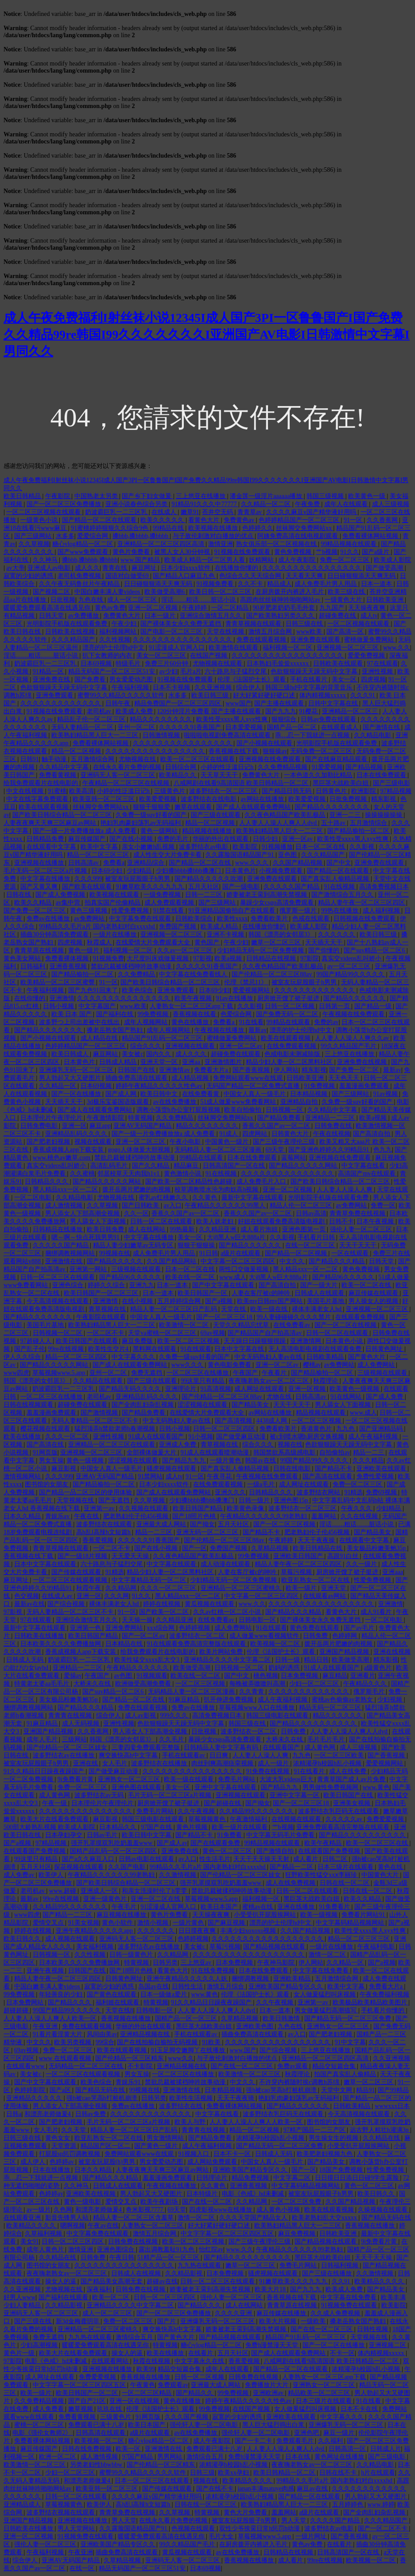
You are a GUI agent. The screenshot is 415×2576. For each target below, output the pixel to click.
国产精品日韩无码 (287, 791)
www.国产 (242, 2050)
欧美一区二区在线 (367, 1285)
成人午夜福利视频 (373, 1436)
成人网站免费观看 (213, 2161)
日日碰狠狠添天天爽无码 (362, 575)
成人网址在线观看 (260, 1388)
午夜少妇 (125, 623)
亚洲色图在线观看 (137, 1787)
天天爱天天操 (131, 1556)
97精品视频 (395, 791)
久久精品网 (121, 1588)
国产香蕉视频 (252, 1070)
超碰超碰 (17, 2010)
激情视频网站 (23, 1476)
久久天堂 (74, 2130)
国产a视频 (219, 1301)
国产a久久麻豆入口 (89, 1859)
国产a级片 (376, 552)
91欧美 (212, 2042)
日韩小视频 (59, 1006)
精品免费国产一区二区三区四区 (178, 703)
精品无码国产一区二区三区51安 (112, 671)
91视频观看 (151, 1675)
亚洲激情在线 (64, 1261)
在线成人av (58, 1596)
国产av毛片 (360, 1628)
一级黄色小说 (39, 520)
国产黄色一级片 (156, 2146)
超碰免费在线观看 (236, 1054)
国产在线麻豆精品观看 (337, 759)
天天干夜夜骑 (236, 2098)
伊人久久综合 (23, 1357)
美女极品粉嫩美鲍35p (377, 1548)
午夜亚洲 (46, 2026)
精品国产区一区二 (106, 2146)
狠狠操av (275, 751)
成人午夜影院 (297, 560)
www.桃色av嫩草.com (62, 1157)
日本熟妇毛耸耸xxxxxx (278, 663)
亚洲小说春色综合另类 (137, 504)
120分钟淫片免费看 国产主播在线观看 (209, 711)
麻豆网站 (106, 1054)
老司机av (100, 711)
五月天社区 (203, 886)
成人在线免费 (348, 1771)
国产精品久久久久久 (115, 1261)
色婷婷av (63, 2161)
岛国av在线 (153, 1986)
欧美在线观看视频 (44, 807)
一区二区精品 (230, 607)
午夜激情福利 (249, 1819)
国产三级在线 (33, 2321)
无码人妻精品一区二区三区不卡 (95, 1420)
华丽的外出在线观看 (221, 838)
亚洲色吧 (307, 2432)
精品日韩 (316, 1659)
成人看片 (306, 1859)
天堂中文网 (337, 2090)
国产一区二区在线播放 (334, 2345)
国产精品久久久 (70, 2002)
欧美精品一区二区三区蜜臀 (58, 982)
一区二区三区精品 (147, 2393)
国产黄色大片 (367, 1357)
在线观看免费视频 (361, 1317)
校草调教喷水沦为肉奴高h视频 (217, 1189)
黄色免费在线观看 (315, 1628)
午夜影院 (58, 496)
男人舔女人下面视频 (99, 1221)
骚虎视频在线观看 (172, 1468)
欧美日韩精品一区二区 (285, 2472)
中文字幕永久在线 (200, 2361)
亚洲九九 (141, 1285)
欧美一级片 (302, 1588)
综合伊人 (249, 687)
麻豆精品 (334, 1675)
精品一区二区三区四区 (77, 1357)
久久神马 (46, 560)
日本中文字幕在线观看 (46, 1564)
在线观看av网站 (325, 1596)
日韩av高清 (311, 1213)
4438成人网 (272, 1420)
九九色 (346, 1428)
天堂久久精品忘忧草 (242, 1325)
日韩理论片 (212, 2177)
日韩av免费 (91, 2114)
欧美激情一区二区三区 (250, 2074)
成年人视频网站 (146, 1022)
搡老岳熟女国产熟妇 (115, 1030)
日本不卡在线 (360, 2409)
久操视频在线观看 (383, 2209)
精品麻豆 (187, 1165)
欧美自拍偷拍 (243, 1109)
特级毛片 (129, 663)
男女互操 (51, 1460)
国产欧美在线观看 (87, 886)
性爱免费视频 (131, 910)
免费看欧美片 (270, 918)
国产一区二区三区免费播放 (65, 504)
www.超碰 (63, 1891)
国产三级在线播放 (327, 2273)
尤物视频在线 (138, 759)
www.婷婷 (381, 2504)
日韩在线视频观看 (29, 1404)
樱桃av (312, 1364)
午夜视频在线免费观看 (354, 1014)
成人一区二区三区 (133, 599)
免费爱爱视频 (386, 1819)
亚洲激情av (175, 1070)
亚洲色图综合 (116, 2249)
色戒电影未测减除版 (293, 1054)
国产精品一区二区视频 (297, 1253)
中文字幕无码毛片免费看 (281, 1835)
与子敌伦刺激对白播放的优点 (214, 536)
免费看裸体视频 (67, 958)
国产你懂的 (324, 950)
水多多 (65, 536)
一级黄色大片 (344, 599)
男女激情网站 (166, 2138)
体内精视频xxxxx (323, 695)
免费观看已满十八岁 (97, 2424)
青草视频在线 (108, 1309)
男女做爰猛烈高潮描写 (326, 2010)
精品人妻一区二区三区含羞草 (134, 2217)
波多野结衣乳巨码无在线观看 (339, 1811)
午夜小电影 (186, 1141)
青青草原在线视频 (40, 950)
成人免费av (20, 1875)
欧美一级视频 (319, 1914)
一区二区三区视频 (317, 1420)
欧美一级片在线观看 (240, 1827)
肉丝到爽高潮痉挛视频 (223, 1763)
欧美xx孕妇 (234, 2472)
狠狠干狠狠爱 (152, 807)
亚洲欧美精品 (292, 1978)
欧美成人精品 (220, 926)
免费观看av (173, 2385)
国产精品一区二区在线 (201, 862)
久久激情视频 (178, 1875)
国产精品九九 (280, 1787)
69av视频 (212, 1333)
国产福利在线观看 (64, 2297)
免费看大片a (211, 1070)
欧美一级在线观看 (189, 1779)
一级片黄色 (226, 1460)
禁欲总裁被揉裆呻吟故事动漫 (132, 966)
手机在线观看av (184, 1755)
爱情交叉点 (49, 1922)
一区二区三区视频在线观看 (44, 512)
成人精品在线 (100, 1038)
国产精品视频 (364, 767)
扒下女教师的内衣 (108, 655)
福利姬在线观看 (118, 2002)
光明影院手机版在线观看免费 (68, 623)
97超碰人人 (36, 1341)
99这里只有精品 (203, 1380)
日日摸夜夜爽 (197, 1930)
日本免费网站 (25, 2002)
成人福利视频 (382, 910)
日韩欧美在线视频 (71, 631)
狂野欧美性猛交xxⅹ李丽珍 (322, 1875)
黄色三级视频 (89, 910)
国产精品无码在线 (101, 2090)
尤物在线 (280, 1396)
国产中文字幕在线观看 (224, 1285)
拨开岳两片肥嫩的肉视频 (137, 1189)
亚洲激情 (62, 998)
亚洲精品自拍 (299, 1101)
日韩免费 (316, 1635)
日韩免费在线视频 (133, 2241)
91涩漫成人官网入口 (177, 647)
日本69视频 (97, 663)
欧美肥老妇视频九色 (325, 2154)
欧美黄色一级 (367, 496)
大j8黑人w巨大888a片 (237, 1237)
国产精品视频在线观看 (275, 1946)
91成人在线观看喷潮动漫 (216, 1452)
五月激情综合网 (93, 759)
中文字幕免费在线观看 (141, 918)
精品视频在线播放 (207, 831)
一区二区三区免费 (297, 2201)
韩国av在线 (261, 1460)
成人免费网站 (376, 1364)
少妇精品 (140, 870)
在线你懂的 (30, 998)
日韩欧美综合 (194, 918)
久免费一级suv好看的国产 (152, 815)
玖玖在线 (110, 2409)
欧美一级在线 (269, 1309)
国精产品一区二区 (292, 727)
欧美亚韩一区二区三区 (104, 799)
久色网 (63, 2209)
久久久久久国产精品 (292, 886)
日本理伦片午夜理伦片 (52, 1117)
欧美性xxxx (232, 918)
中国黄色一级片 (227, 1141)
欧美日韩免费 (106, 1229)
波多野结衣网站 (319, 1492)
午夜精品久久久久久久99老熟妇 (264, 1516)
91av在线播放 (235, 998)
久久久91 (363, 695)
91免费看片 (335, 1906)
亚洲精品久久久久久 (35, 2098)
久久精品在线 (382, 2138)
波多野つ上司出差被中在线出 (80, 1022)
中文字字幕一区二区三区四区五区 (228, 2233)
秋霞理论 (326, 1380)
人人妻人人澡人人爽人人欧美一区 (51, 2018)
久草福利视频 (44, 2233)
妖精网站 (262, 560)
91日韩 (208, 1253)
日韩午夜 (118, 703)
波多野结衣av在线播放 (64, 1755)
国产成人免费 (385, 1396)
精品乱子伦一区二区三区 (92, 719)
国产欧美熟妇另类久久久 (281, 615)
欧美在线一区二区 (191, 1277)
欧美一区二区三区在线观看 (198, 759)
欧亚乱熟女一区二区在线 (316, 1580)
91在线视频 (340, 886)
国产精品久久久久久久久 (49, 1030)
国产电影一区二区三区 (172, 631)
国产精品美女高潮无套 (112, 2281)
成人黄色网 (320, 1747)
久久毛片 (172, 1739)
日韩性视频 (373, 2329)
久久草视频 (34, 544)
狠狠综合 (284, 719)
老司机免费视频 (80, 575)
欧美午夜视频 (194, 998)
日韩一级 (288, 1659)
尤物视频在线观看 (218, 663)
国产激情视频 (100, 1412)
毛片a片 (191, 671)
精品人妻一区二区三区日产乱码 (174, 1309)
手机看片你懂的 (383, 2010)
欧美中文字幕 (100, 846)
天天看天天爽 (305, 575)
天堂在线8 (119, 2010)
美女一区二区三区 (162, 655)
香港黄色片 (317, 1428)
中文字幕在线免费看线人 (194, 974)
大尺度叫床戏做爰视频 (158, 958)
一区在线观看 (350, 1253)
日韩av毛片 (103, 1835)
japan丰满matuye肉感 (265, 2488)
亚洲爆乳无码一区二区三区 (77, 1070)
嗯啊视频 (72, 2225)
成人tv (369, 615)
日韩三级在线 (305, 623)
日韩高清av (84, 862)
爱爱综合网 (93, 536)
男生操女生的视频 (334, 2138)
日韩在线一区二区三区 (206, 2504)
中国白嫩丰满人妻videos (108, 591)
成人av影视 (141, 1715)
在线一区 (83, 2568)
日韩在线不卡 (338, 2472)
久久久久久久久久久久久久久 (61, 703)
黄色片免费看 (131, 552)
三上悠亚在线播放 (201, 496)
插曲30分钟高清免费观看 (55, 934)
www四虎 (16, 1372)
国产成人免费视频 (61, 894)
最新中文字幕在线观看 (253, 1197)
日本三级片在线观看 (346, 1867)
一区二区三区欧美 (339, 1755)
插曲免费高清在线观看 (137, 1078)
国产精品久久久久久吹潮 (209, 878)
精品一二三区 (154, 1532)
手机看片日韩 (317, 1237)
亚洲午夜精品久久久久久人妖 (188, 1978)
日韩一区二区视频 (290, 1006)
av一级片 (39, 2209)
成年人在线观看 (346, 504)
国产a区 (61, 2090)
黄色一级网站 (159, 831)
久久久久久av (345, 1819)
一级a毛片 (261, 1484)
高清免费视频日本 (384, 886)
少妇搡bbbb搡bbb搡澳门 (189, 870)
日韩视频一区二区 (58, 1333)
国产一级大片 (319, 1285)
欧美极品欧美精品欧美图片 (371, 2002)
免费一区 (383, 1205)
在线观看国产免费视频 (35, 1851)
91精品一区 (49, 671)
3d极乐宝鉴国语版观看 (119, 1101)
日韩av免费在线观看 (329, 719)
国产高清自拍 (372, 1133)
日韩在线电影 (292, 1468)
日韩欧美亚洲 (385, 599)
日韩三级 (202, 2472)
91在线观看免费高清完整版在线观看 (197, 1643)
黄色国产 (207, 942)
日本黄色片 (240, 870)
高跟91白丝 (343, 1556)
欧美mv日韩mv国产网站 (270, 1301)
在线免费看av (292, 1325)
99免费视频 (153, 1014)
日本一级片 (160, 615)
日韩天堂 (52, 615)
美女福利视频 (95, 1946)
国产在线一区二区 (207, 2201)
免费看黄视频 (58, 775)
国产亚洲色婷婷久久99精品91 (329, 1149)
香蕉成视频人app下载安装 (69, 1149)
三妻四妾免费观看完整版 (147, 1747)
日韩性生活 (188, 1986)
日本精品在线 (124, 1643)
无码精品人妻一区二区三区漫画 (219, 1149)
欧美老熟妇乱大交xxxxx (325, 2217)
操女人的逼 (61, 2281)
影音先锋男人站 (67, 2217)
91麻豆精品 (184, 1699)
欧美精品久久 (178, 775)
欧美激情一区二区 (184, 1325)
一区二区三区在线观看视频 (71, 1580)
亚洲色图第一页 (304, 1229)
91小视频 (200, 1436)
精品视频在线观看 (321, 1412)
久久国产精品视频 (298, 862)
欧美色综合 (138, 990)
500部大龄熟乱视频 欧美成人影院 (50, 1827)
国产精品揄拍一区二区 (359, 831)
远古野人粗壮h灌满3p (380, 2130)
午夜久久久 (357, 1508)
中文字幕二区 (292, 2177)
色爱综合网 (237, 1014)
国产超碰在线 (223, 1803)
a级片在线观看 (241, 1253)
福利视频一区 (261, 1898)
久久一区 (136, 1213)
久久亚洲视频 (213, 687)
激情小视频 (153, 1922)
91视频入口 (194, 2154)
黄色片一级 (20, 2353)
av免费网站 (90, 918)
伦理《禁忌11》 (246, 982)
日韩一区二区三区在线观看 (58, 1277)
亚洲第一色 (86, 1628)
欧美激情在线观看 (234, 647)
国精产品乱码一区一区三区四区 (114, 1851)
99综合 (105, 2042)
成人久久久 (191, 1054)
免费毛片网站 (237, 1779)
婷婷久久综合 (107, 1285)
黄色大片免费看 (246, 2512)
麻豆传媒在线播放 (282, 2313)
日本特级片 (202, 2193)
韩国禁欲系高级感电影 (285, 1452)
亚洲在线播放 (296, 1906)
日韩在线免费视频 (87, 2448)
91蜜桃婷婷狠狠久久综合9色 (110, 528)
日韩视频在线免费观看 (365, 918)
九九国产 (332, 607)
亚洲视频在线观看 (191, 1046)
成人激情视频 (64, 1205)
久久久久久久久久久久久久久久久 (124, 998)
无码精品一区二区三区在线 (87, 2066)
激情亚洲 (220, 544)
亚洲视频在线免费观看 (271, 759)
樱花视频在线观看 (46, 1428)
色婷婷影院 (30, 2090)
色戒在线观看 (311, 918)
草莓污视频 (297, 1572)
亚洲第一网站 (89, 1269)
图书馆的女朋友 (47, 1484)
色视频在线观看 (194, 2528)
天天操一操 (137, 1620)
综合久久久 (146, 1046)
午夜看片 (275, 1372)
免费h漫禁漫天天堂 (272, 2345)
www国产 (238, 703)
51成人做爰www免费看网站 (238, 1101)
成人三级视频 (390, 504)
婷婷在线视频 (162, 1604)
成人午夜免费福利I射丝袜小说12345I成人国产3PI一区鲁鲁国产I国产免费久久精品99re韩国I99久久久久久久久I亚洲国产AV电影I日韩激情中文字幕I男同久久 (207, 334)
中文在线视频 (25, 791)
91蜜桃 (57, 791)
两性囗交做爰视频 (244, 1269)
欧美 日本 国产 (72, 1014)
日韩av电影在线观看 (147, 1859)
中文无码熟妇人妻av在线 (269, 1357)
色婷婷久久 (257, 528)
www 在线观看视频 (66, 2058)
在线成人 (164, 512)
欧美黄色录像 (246, 1508)
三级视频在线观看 (137, 1269)
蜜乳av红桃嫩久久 (164, 1197)
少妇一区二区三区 (315, 1683)
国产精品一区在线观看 (339, 870)
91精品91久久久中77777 (204, 504)
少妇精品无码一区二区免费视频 (261, 950)
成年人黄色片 (46, 2249)
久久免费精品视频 (283, 767)
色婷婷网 (345, 1635)
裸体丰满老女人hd (317, 1309)
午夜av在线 (103, 2225)
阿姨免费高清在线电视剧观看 (298, 536)
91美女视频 (83, 1922)
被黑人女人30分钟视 (183, 552)
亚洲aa (192, 1062)
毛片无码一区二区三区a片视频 (46, 870)
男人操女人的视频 (374, 1301)
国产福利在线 (115, 1014)
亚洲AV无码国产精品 (143, 1125)
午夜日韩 (121, 2257)
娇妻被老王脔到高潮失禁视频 (267, 894)
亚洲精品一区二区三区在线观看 (112, 1444)
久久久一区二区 (67, 1436)
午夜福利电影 (376, 1946)
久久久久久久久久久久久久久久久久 (312, 568)
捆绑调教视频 (251, 1978)
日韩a (13, 2114)
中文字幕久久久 (134, 1357)
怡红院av (211, 2249)
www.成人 (232, 1277)
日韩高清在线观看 (101, 2432)
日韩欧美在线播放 (40, 1635)
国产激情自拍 (275, 1851)
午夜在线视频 (331, 1133)
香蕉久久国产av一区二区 (277, 1125)
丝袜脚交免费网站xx (305, 528)
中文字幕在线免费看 (321, 1970)
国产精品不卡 (334, 1468)
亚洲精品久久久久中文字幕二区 (228, 1659)
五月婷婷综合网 (179, 1301)
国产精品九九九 (184, 1460)
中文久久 (292, 1261)
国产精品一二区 (292, 1867)
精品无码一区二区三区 (331, 1707)
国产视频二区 (52, 591)
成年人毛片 (43, 1739)
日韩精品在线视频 (272, 958)
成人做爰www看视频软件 (264, 1635)
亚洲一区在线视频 (135, 2401)
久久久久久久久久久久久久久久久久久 (322, 1604)
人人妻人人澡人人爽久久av (353, 1038)
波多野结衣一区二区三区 (224, 791)
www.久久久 (252, 862)
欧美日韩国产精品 (198, 1508)
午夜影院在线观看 (102, 1317)
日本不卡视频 (172, 687)
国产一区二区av (144, 1635)
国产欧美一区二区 (164, 1612)
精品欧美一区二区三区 (320, 2393)
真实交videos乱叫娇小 (352, 958)
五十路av (334, 823)
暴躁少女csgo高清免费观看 (277, 902)
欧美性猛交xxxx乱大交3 (147, 1659)
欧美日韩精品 (23, 496)
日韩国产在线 (137, 1070)
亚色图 (288, 854)
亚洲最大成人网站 (162, 1524)
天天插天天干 (324, 942)
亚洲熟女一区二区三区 (130, 1779)
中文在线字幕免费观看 (38, 799)
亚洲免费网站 (124, 1628)
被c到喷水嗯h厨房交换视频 (307, 1436)
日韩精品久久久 (47, 1181)
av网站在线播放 (263, 799)
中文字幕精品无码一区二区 (150, 1580)
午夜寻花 (220, 1476)
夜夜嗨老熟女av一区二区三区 (269, 1380)
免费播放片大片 (267, 2385)
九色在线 (91, 599)
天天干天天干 (358, 1245)
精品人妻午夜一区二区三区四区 (362, 902)
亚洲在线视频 (392, 1651)
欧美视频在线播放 (214, 528)
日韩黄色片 (332, 791)
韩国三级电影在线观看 (278, 1715)
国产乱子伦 (29, 1349)
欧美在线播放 (23, 1436)
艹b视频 (326, 552)
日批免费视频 (349, 799)
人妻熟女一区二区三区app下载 (192, 1006)
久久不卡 (251, 583)
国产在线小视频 (132, 838)
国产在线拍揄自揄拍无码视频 (158, 2042)
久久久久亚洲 (234, 2313)
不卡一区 (342, 2353)
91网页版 (45, 1452)
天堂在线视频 (226, 631)
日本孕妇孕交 (64, 1835)
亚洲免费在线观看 (316, 639)
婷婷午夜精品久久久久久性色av (160, 1086)
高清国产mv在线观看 (367, 1173)
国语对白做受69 (128, 575)
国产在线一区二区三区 (243, 2066)
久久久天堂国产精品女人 (254, 2217)
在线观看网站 (110, 2361)
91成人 (229, 1133)
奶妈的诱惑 (284, 1667)
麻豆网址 (145, 568)
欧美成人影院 (392, 560)
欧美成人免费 (135, 711)
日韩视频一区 (285, 1109)
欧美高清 (81, 791)
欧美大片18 (271, 2289)
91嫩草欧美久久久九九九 (151, 886)
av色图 (124, 1675)
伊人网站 (286, 1070)
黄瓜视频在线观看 (210, 1604)
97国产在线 (157, 1827)
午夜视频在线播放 (220, 1030)
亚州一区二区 (137, 727)
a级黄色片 (378, 1667)
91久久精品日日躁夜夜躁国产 (45, 1771)
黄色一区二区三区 (228, 1851)
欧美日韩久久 (23, 1938)
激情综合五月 (135, 2337)
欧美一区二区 (111, 2297)
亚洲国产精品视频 (345, 1651)
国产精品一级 (373, 1006)
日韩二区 (335, 1859)
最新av (257, 1030)
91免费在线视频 (268, 1771)
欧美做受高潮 (351, 1659)
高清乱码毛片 (109, 1165)
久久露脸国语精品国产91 (240, 854)
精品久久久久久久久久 (162, 719)
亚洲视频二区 (388, 2345)
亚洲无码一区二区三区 (208, 1532)
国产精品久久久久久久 (355, 998)
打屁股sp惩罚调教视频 (70, 2154)
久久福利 (331, 2440)
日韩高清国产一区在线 (235, 1165)
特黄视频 (140, 1117)
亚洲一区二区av (241, 1046)
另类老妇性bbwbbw (97, 2464)
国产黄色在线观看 (112, 1994)
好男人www (19, 2297)
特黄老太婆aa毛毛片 (42, 1683)
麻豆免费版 (138, 1341)
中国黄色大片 (380, 1875)
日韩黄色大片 (290, 1133)
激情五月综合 (226, 1986)
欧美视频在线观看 (115, 894)
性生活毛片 (214, 1859)
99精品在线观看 (289, 1022)
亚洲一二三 (346, 815)
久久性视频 (114, 639)
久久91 (342, 2281)
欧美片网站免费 (221, 1651)
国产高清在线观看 (328, 1476)
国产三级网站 (33, 536)
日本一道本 (377, 583)
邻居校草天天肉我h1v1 (129, 1173)
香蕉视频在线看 (195, 1014)
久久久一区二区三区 (169, 1588)
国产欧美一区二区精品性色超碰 (189, 1181)
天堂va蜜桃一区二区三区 (163, 1333)
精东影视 (384, 799)
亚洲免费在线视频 (362, 1062)
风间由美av (102, 2034)
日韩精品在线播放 (58, 1229)
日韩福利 (33, 966)
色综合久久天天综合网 (251, 575)
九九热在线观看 (200, 2265)
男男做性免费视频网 (331, 1787)
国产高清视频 (234, 1420)
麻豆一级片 (339, 2432)
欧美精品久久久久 (32, 2225)
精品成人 (279, 583)
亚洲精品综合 (146, 862)
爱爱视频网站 (252, 990)
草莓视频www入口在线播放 (257, 1707)
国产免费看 (90, 679)
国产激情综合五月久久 (343, 894)
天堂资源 (64, 2146)
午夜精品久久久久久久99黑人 (226, 1205)
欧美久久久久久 (163, 520)
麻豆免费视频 (297, 2233)
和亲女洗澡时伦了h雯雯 (155, 1891)
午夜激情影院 (106, 1117)
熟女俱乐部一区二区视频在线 (277, 544)
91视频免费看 (215, 583)
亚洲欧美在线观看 (382, 1468)
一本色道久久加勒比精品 (319, 775)
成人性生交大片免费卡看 (168, 854)
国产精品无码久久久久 (131, 1388)
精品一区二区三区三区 (99, 854)
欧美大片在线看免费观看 (55, 1819)
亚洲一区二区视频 (153, 607)
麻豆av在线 (313, 2488)
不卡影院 (141, 2066)
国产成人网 (121, 1094)
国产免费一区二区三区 (35, 910)
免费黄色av (240, 520)
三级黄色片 (170, 791)
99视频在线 (114, 1253)
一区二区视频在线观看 (359, 623)
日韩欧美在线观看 (339, 663)
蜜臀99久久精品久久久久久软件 (122, 695)
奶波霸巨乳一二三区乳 (117, 512)
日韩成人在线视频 (137, 2273)
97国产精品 (138, 2456)
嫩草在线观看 (194, 807)
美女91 (29, 2241)
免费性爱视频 (376, 1476)
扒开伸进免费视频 (229, 1699)
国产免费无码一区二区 (288, 1014)
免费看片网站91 (364, 1914)
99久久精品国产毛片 (349, 1046)
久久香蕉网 (383, 520)
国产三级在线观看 (216, 815)
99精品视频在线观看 (349, 544)
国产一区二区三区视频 (285, 1524)
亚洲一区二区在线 (156, 1898)
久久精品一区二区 (266, 504)
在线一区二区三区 (311, 1245)
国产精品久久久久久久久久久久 (314, 1723)
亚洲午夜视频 (46, 1970)
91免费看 (230, 1835)
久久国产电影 (127, 1867)
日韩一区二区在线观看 (162, 1221)
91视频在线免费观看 (243, 552)
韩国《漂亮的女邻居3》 (281, 934)
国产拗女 (202, 1524)
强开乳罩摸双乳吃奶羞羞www (112, 1843)
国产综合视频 (66, 1604)
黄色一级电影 (83, 2201)
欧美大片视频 (278, 2321)
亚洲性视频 (378, 671)
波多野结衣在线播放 (160, 1763)
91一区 (354, 520)
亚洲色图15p (292, 1500)
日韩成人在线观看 (320, 1293)
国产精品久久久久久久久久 (333, 807)
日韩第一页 (335, 1006)
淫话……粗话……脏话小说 (199, 599)
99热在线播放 (340, 910)
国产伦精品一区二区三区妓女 (68, 1747)
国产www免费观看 (84, 552)
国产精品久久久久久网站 (304, 1165)
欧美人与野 (191, 2122)
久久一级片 (362, 1564)
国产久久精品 (151, 1165)
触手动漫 (55, 759)
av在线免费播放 (175, 1101)
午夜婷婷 (195, 607)
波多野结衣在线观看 (105, 1524)
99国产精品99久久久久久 (351, 974)
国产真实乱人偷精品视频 (336, 878)
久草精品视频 (270, 1548)
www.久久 (396, 647)
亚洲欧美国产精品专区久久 (286, 1986)
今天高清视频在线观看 (58, 1301)
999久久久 (175, 1715)
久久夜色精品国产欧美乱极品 (285, 815)
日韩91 (29, 759)
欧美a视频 (229, 958)
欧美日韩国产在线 (349, 1795)
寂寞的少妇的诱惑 (29, 575)
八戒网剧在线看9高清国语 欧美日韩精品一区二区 (242, 783)
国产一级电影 (241, 886)
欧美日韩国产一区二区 (88, 2393)
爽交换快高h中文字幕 (129, 1755)
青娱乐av (58, 1516)
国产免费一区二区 (354, 1070)
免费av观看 (293, 2066)
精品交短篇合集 (334, 2066)
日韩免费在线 (333, 1125)
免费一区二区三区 (345, 560)
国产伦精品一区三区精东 (130, 2058)
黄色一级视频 (85, 1460)
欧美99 (145, 2369)
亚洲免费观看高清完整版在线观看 (343, 1827)
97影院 (309, 958)
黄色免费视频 (293, 552)
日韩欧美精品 (325, 1357)
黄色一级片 (84, 950)
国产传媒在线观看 (77, 1572)
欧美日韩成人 (70, 1054)
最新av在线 (29, 1604)
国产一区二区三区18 (225, 1317)
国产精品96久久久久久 (131, 1277)
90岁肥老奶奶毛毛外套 (285, 607)
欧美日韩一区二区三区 (221, 591)
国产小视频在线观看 (265, 743)
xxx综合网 (161, 1628)
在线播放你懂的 (237, 568)
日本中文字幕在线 (240, 1349)
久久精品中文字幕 (64, 767)
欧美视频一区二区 (276, 1643)
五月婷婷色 (348, 2504)
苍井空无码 (218, 512)
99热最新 (183, 1229)
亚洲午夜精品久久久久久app (95, 1930)
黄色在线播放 (190, 1022)
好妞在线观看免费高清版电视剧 (282, 1221)
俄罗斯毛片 (369, 1691)
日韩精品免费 (46, 838)
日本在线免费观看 (382, 775)
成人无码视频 (81, 1723)
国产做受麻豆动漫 (242, 1436)
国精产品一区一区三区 (187, 2018)
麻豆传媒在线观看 (374, 1293)
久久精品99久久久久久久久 (257, 1811)
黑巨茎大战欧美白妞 (341, 783)
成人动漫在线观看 (226, 1564)
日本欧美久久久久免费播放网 (61, 1643)
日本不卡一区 (232, 2154)
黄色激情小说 (183, 1173)
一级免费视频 (163, 894)
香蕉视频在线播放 (126, 2018)
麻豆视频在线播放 (122, 1914)
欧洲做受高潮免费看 (144, 1683)
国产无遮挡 (114, 1500)
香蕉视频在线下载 (234, 751)
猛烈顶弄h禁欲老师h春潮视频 (115, 1428)
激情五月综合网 (271, 631)
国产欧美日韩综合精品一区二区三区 (62, 815)
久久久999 (88, 878)
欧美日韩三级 (210, 695)
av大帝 (15, 568)
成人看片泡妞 (259, 1229)
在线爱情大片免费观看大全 (154, 942)
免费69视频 (382, 1492)
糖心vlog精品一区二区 (83, 544)
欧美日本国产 (220, 1906)
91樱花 (309, 711)
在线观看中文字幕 (52, 846)
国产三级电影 (391, 783)
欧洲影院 (364, 791)
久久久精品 (368, 1460)
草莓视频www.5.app (59, 1372)
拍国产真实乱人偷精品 (346, 2074)
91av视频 (386, 1094)
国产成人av (172, 1843)
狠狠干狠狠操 (197, 1245)
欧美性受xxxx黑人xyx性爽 (232, 719)
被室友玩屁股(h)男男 (107, 2161)
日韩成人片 (385, 2448)
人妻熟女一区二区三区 (153, 2225)
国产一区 (194, 1548)
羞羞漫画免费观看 (365, 1086)
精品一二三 (369, 1452)
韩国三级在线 (248, 1723)
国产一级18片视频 (83, 1556)
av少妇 (168, 671)
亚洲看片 (362, 1675)
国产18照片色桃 (194, 1516)
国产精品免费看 (280, 1117)
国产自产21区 (87, 2401)
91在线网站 (346, 1396)
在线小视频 (138, 1301)
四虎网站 (255, 1133)
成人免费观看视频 (170, 902)
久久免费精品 (137, 974)
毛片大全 (222, 2536)
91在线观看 (195, 1349)
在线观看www (26, 2066)
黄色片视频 (192, 1827)
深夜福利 (100, 2289)
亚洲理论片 (181, 1388)
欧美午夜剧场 (159, 2201)
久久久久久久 (337, 934)
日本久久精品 (23, 1516)
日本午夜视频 (376, 1221)
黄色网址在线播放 (340, 2456)
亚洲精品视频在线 (145, 2034)
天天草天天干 (220, 775)
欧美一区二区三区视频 (189, 1341)
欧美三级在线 (347, 591)
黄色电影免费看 (230, 1364)
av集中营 (69, 902)
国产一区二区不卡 (383, 2528)
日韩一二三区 (204, 894)
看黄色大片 (204, 520)
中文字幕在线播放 (46, 878)
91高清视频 (215, 1388)
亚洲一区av (298, 838)
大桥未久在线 (93, 1683)
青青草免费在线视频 (358, 1213)
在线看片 (201, 2353)
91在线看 (251, 1022)
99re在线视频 (66, 1349)
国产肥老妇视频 (49, 1141)
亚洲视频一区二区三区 (348, 647)
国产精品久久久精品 (337, 1261)
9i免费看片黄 (76, 1779)
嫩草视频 (81, 2409)
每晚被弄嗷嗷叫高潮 (258, 1683)
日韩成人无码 (25, 1659)
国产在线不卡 (215, 2488)
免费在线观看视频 (262, 639)
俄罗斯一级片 (298, 910)
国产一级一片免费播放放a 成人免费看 (85, 831)
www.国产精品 (140, 560)
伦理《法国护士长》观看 (252, 679)
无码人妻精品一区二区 (83, 727)
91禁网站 (150, 1476)
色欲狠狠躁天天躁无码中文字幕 (315, 671)
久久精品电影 (373, 735)
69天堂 (275, 1149)
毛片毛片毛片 (326, 1739)
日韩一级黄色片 (132, 1954)
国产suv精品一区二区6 (375, 950)
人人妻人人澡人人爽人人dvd (278, 823)
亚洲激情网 (306, 1341)
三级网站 (74, 1739)
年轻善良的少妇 (61, 1994)
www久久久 (188, 1364)
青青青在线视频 (70, 1715)
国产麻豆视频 (227, 1922)
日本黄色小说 (345, 1341)
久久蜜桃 (82, 1173)
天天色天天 (344, 1078)
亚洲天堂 (334, 1588)
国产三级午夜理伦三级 (285, 1141)
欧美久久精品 (33, 902)
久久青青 (252, 1691)
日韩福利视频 (340, 2265)
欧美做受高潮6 (165, 591)
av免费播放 (84, 615)
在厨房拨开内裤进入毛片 (291, 591)
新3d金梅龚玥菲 (78, 2321)
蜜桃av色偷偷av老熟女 (343, 1699)
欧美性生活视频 (191, 2098)
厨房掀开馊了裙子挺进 (289, 998)
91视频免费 (108, 958)
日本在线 (298, 2456)
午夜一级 (55, 1803)
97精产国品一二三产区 (315, 2130)
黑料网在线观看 (155, 1349)
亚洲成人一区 (100, 1891)
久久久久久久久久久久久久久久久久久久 (288, 655)
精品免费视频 (251, 2177)
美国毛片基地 (326, 1301)
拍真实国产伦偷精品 (113, 902)
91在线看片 (310, 1771)
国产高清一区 (345, 631)
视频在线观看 (93, 1141)
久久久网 (116, 1596)
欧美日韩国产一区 (203, 1293)
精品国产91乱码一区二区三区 (163, 1038)
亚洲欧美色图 (255, 2026)
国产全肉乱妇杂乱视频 (143, 1404)
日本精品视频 (309, 1094)
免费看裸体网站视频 (371, 536)
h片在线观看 (378, 2472)
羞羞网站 (324, 1516)
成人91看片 (377, 1612)
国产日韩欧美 (141, 1205)
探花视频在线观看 (79, 1867)
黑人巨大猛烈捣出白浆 (274, 2424)
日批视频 (62, 599)
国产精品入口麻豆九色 (185, 575)
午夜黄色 (142, 2385)
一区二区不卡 (106, 1333)
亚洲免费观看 (55, 695)
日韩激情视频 (162, 735)
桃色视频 (265, 1675)
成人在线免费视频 (291, 1883)
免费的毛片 (173, 838)
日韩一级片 (255, 1500)
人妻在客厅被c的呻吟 (262, 1293)
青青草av (250, 512)
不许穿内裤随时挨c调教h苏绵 (300, 2082)
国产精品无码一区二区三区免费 (348, 2018)
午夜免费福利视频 (384, 1994)
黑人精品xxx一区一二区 (66, 1189)
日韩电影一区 (258, 1620)
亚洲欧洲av (269, 2393)
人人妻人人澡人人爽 (345, 1189)
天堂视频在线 (76, 1500)
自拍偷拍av (334, 1452)
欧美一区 (129, 2448)
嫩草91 (190, 512)
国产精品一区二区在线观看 (100, 520)
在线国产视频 (209, 655)
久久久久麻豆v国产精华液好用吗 (312, 512)
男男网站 (170, 2456)
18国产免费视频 (342, 2169)
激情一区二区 (328, 1954)
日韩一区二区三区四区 (225, 1428)
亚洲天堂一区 (159, 1062)
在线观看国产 (282, 1747)
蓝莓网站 (293, 1157)
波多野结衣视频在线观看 (62, 2512)
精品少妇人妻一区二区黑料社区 (290, 1062)
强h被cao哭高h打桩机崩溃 (282, 2090)
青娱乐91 (129, 2082)
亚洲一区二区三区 (141, 1141)
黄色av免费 (110, 607)
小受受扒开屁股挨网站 (266, 1914)
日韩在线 (19, 894)
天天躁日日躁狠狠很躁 (255, 1341)
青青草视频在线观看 (254, 623)
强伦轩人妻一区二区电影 (205, 2424)
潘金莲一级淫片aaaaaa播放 (267, 496)
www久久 (181, 2058)
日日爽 (219, 1755)
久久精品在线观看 (98, 1380)
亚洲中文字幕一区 (295, 1795)
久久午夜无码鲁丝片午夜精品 (80, 583)
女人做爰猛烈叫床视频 (325, 1994)
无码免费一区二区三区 (322, 751)
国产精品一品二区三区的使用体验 (86, 1492)
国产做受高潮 (385, 568)
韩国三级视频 (325, 496)
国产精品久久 (195, 2393)
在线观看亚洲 (23, 2217)
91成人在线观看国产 (157, 1436)
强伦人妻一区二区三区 (362, 1229)
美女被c (132, 1054)
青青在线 (115, 568)
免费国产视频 (178, 926)
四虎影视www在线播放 (221, 2209)
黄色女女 (58, 2138)
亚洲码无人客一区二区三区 (119, 775)
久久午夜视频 (197, 1811)
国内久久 (159, 1054)
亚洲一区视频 (307, 1388)
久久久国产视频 (187, 2417)
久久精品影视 (184, 2273)
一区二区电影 (33, 1197)
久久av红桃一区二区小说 (228, 1612)
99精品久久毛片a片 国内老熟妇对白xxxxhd (97, 926)
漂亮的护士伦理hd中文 (114, 647)
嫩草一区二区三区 (277, 942)
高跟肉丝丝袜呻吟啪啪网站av (281, 599)
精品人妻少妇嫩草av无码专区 (134, 1245)
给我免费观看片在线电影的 (42, 783)
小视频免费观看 (281, 870)
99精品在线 (169, 528)
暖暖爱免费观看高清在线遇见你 (48, 607)
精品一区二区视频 (77, 751)
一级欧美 (314, 2321)
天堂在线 (234, 1309)
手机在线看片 (309, 679)
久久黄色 (205, 1197)
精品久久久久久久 (338, 1715)
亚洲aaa (392, 1572)
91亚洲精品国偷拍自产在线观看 (232, 910)
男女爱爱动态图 (132, 679)
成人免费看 (49, 2409)
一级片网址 (311, 2536)
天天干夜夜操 (317, 1540)
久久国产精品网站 (172, 1261)
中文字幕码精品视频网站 (351, 1922)
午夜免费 (308, 504)
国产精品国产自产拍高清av (265, 1333)
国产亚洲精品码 (381, 1428)
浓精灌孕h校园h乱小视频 (328, 1763)
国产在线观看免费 (216, 1843)
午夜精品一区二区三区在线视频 (126, 783)
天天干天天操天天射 (262, 1859)
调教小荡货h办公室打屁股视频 (179, 1109)
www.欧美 (133, 1006)
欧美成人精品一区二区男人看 (205, 560)
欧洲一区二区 (58, 2456)
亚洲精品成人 (23, 2504)
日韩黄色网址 (384, 1349)
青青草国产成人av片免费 (352, 1779)
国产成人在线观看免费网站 (254, 807)
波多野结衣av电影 (204, 846)
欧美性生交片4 (109, 1349)
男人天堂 (124, 2520)
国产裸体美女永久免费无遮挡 (181, 623)
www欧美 (310, 631)
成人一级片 (274, 1763)
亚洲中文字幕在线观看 (226, 1787)
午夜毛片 (125, 1906)
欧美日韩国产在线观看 (88, 1341)
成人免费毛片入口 (262, 1181)
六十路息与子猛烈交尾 (236, 671)
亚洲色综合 (68, 1285)
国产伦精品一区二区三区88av (273, 974)
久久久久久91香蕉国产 (191, 727)
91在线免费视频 (214, 1970)
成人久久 (87, 568)
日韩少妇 (266, 838)
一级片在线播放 (115, 934)
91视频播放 (277, 846)
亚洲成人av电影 (49, 568)
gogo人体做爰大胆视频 (140, 1149)
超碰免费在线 (338, 615)
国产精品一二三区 (68, 1914)
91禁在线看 (169, 910)
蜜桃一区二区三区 (40, 2424)
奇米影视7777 (145, 2209)
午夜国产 (246, 1372)
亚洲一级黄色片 (105, 1898)
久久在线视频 (360, 1516)
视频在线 (290, 1444)
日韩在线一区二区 (345, 1883)
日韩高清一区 (348, 2448)
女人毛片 (115, 1763)
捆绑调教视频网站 (71, 1253)
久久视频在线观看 (144, 1508)
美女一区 (345, 679)
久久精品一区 (58, 1086)
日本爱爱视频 (244, 727)
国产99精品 (393, 2090)
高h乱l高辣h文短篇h (104, 1532)
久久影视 (362, 846)
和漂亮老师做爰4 (48, 2114)
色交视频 (26, 1596)
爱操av (73, 1675)
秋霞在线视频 (152, 2361)
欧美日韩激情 (282, 2018)
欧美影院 (246, 846)
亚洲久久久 (230, 1492)
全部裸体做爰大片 (152, 1452)
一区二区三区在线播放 (198, 1372)
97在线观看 (382, 663)
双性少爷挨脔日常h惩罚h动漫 (260, 2528)
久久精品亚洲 (218, 1229)
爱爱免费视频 (367, 655)
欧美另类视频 (73, 2042)
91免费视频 (320, 1086)
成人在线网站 (147, 1229)
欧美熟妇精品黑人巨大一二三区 (95, 735)
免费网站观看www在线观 (248, 1078)
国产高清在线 (46, 1444)
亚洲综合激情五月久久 (212, 615)
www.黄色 (376, 1787)
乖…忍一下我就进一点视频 (313, 735)
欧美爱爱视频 (158, 799)
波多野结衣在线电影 (209, 799)
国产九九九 (280, 711)
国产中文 (338, 862)
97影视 (202, 958)
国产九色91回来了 (94, 990)
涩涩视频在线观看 (203, 1404)
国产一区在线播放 (77, 1094)
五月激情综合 (369, 823)
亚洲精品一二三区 (331, 1117)
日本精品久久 (118, 1827)
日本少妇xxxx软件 (186, 568)
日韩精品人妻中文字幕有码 (222, 1747)
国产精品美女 (251, 1404)
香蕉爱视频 (98, 1540)
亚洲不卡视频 (226, 934)
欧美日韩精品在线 (318, 1548)
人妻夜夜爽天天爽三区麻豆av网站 (51, 823)
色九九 (382, 1149)
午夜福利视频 (131, 687)
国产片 (167, 2321)
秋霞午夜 (89, 1588)
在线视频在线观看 (297, 1819)
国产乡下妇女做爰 (147, 496)
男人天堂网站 (77, 2528)
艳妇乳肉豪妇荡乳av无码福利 (141, 823)
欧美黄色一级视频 (355, 1388)
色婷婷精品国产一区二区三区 (300, 520)
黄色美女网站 (23, 958)
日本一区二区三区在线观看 (153, 2480)
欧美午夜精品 (323, 1843)
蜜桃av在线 (258, 1906)
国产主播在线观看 (280, 703)
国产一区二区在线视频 (346, 1325)
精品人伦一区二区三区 (302, 1205)
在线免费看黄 (201, 1094)
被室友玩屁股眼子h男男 (138, 878)
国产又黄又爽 (39, 886)
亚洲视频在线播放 (40, 862)
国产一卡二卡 (254, 2440)
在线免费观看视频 (292, 1046)
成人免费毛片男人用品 (326, 583)
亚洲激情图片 (224, 1062)
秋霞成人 (100, 942)
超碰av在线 (162, 2281)
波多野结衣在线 (181, 2106)
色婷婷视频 (195, 1628)
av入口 (172, 1205)
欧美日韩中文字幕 (147, 1835)
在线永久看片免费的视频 (128, 767)
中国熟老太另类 (97, 496)
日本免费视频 (300, 1675)
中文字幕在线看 (364, 1165)
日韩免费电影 (39, 1125)
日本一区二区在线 (321, 846)
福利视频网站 (118, 631)
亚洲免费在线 (52, 679)
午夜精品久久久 (365, 1683)
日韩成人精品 (118, 1062)
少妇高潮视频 (39, 2345)
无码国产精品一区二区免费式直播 (253, 1086)
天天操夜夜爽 (367, 607)
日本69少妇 (107, 870)
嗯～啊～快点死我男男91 (86, 1237)
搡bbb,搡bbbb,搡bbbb (141, 536)
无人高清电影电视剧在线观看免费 (315, 1349)
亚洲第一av (100, 1508)
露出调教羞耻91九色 (167, 2249)
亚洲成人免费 (178, 1444)
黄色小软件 (118, 1922)
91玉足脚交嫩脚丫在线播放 (189, 2050)
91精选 (353, 1492)
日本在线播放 (52, 2169)
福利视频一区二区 (288, 647)
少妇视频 (390, 1699)
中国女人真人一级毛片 (255, 1094)
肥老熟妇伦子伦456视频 (136, 1516)
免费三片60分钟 (167, 663)
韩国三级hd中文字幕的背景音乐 (309, 687)
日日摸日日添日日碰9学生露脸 (357, 2177)
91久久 (350, 552)
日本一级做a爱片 (164, 1994)
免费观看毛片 (295, 2440)
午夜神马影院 (276, 1962)
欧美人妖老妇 (215, 1221)
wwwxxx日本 (392, 2106)
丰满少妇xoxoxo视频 (249, 1930)
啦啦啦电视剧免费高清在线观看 (228, 735)
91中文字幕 (350, 2042)
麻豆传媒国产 (87, 838)
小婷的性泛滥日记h (228, 767)
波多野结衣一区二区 (198, 1635)
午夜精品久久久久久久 (139, 1667)
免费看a (113, 862)
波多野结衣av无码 (99, 1795)
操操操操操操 (384, 815)
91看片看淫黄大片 (58, 2034)
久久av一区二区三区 (185, 950)
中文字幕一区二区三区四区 (239, 1261)
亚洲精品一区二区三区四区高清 (161, 544)
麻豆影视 (64, 1468)
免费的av (326, 1022)
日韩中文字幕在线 (334, 703)
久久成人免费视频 (336, 2313)
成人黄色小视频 (279, 2209)
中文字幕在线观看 (172, 1564)
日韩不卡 (341, 1221)
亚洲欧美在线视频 (91, 2193)
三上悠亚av (197, 1962)
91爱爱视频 (327, 767)
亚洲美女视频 (352, 1803)
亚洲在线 (86, 1763)
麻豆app (100, 1125)
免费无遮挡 (147, 1372)
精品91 (365, 2090)
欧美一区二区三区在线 (378, 1843)
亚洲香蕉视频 (69, 966)
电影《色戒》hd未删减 (254, 2193)
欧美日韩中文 (159, 1094)
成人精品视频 (190, 1078)
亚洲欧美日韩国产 (299, 1556)
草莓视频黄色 (207, 1819)
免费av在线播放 (49, 918)
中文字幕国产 (97, 1006)
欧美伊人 (52, 1875)
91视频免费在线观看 (350, 2305)
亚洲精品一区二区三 (351, 711)
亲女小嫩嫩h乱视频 (149, 846)
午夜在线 (87, 1516)
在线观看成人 (340, 727)
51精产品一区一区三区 (169, 2257)
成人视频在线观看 (71, 1938)
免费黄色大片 (122, 615)
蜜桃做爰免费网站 (370, 639)
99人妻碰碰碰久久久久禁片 (294, 1317)
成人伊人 (33, 2161)
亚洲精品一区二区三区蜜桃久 (242, 1588)
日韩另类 (165, 1962)
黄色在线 (391, 1867)
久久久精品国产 (74, 639)
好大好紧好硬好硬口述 (265, 695)
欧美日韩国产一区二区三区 (102, 1293)
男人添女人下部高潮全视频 (83, 1213)
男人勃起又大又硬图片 (71, 1078)
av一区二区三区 (349, 966)
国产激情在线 (382, 727)
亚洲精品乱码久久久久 (77, 1133)
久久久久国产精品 (335, 2520)
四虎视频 (373, 679)
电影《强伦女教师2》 (42, 2432)
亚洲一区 (74, 1125)
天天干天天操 (374, 2257)
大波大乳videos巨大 (287, 1779)
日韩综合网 (181, 767)
